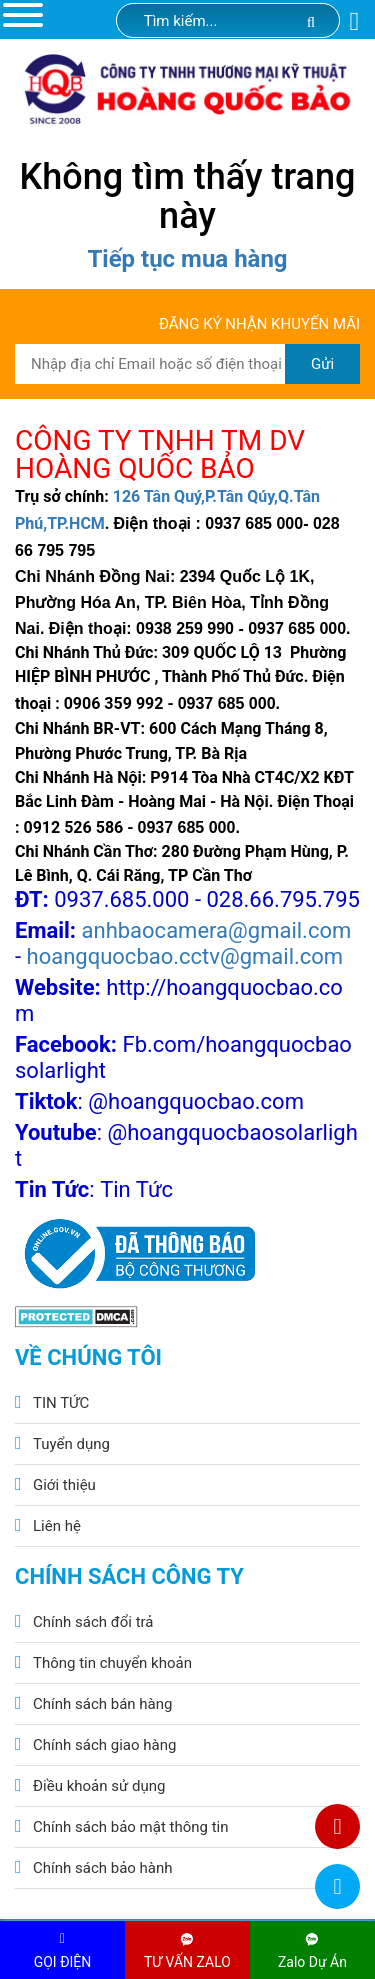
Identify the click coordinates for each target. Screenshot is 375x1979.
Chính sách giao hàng (104, 1745)
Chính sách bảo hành (103, 1868)
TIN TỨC (61, 1403)
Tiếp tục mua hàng (187, 259)
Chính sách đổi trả (93, 1622)
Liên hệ (57, 1526)
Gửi (322, 364)
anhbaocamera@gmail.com (217, 930)
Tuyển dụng (71, 1444)
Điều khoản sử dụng (99, 1786)
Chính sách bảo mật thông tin (131, 1827)
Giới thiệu (64, 1485)
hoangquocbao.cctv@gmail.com (185, 956)
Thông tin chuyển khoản (112, 1663)
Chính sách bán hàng (102, 1704)
